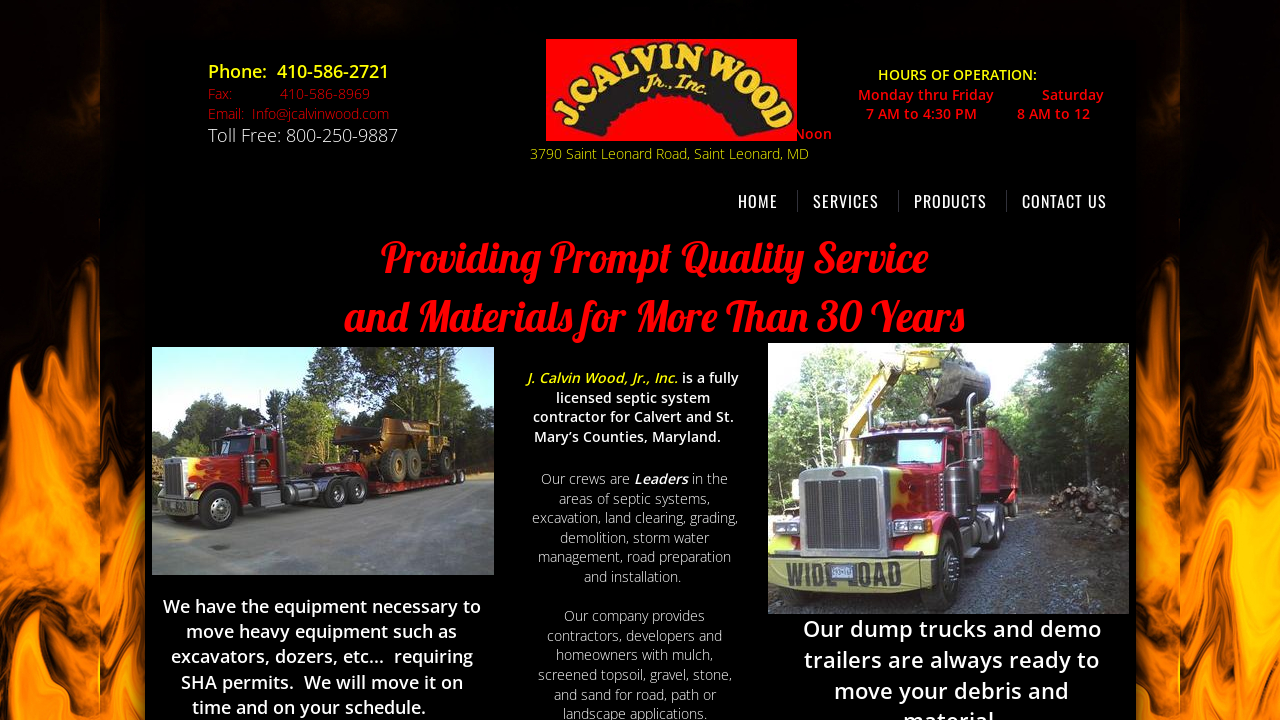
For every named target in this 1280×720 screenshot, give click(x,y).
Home (758, 201)
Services (846, 201)
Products (950, 201)
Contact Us (1064, 201)
